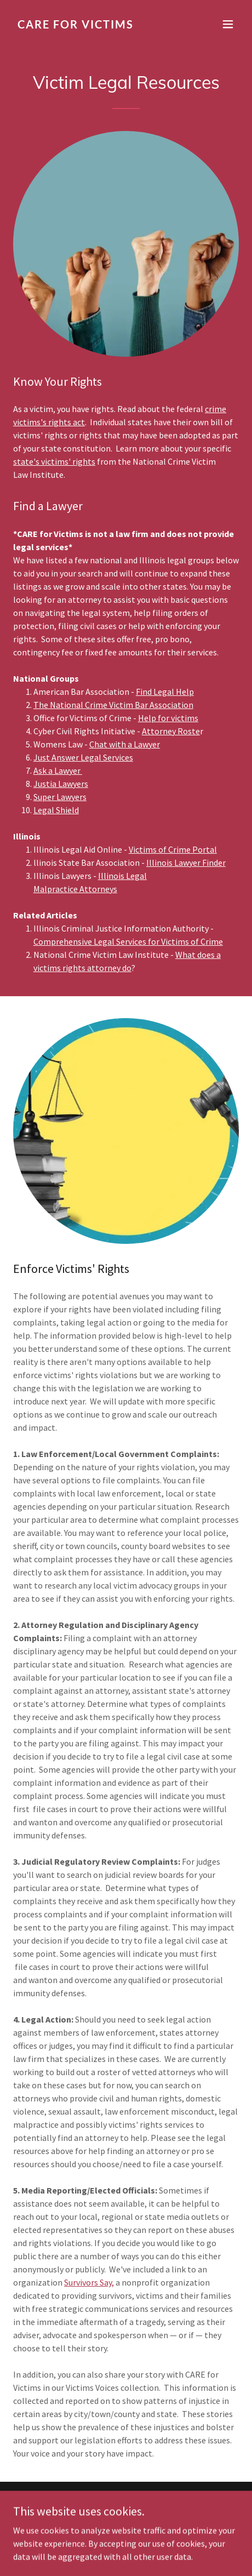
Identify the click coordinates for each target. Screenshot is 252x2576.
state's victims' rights (54, 461)
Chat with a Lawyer (124, 744)
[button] (228, 24)
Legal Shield (56, 809)
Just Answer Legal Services (83, 757)
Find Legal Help (165, 691)
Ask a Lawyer (57, 770)
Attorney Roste (171, 731)
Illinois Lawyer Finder (186, 862)
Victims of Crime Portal (173, 849)
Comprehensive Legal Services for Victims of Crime (128, 941)
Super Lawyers (60, 796)
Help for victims (168, 717)
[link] (92, 25)
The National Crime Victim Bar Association (113, 704)
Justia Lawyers (60, 783)
